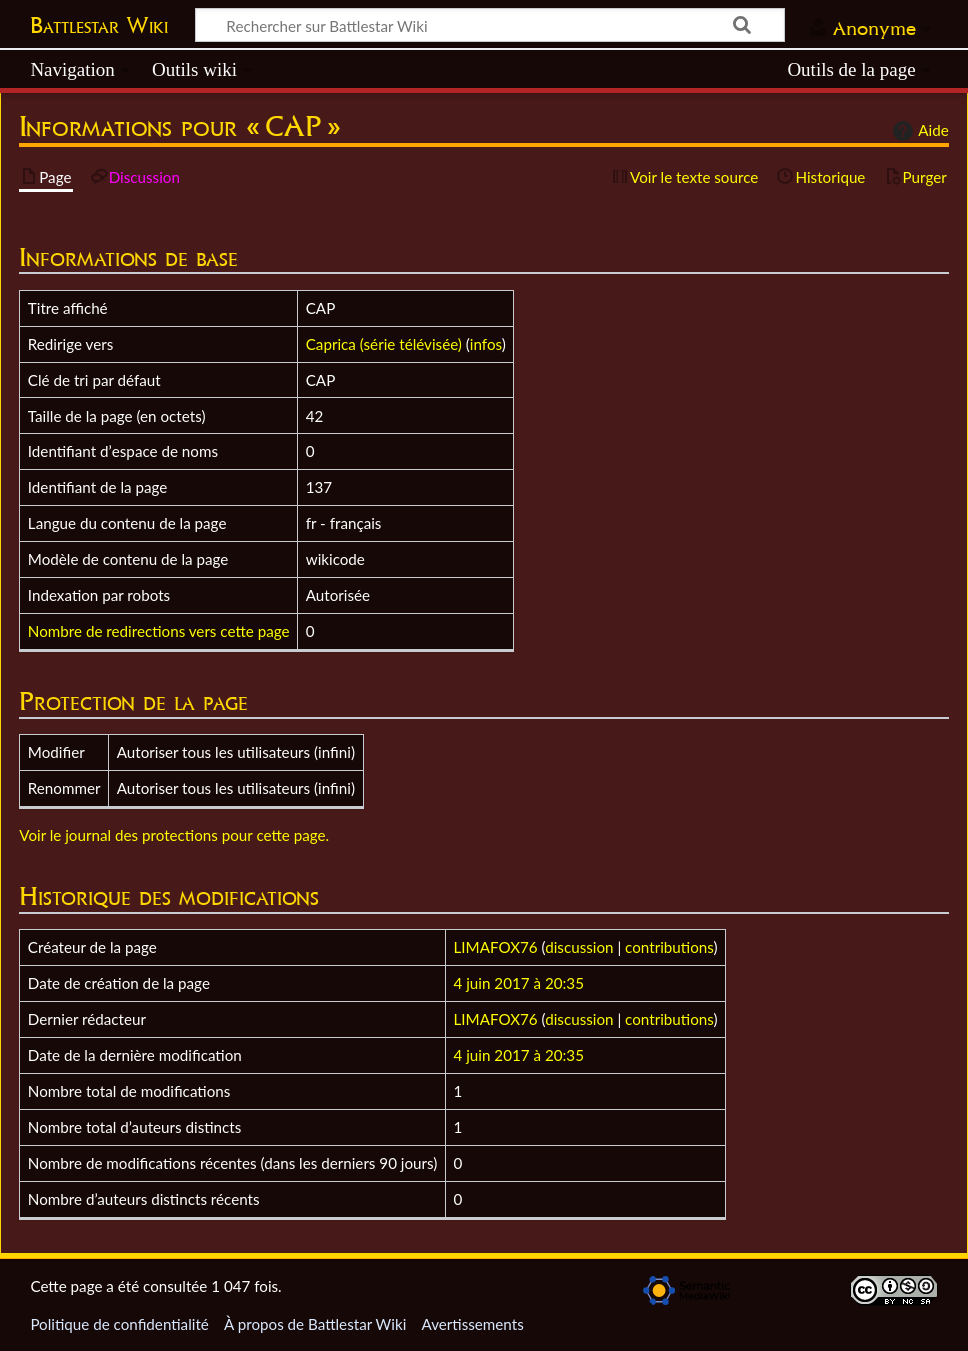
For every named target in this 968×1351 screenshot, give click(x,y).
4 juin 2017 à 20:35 (519, 983)
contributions (669, 947)
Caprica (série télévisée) (384, 344)
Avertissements (472, 1324)
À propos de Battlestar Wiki (315, 1324)
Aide (918, 131)
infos (486, 344)
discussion (579, 947)
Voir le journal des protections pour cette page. (174, 835)
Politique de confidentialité (119, 1324)
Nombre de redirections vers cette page (159, 631)
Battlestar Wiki (99, 25)
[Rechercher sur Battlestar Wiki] (490, 25)
